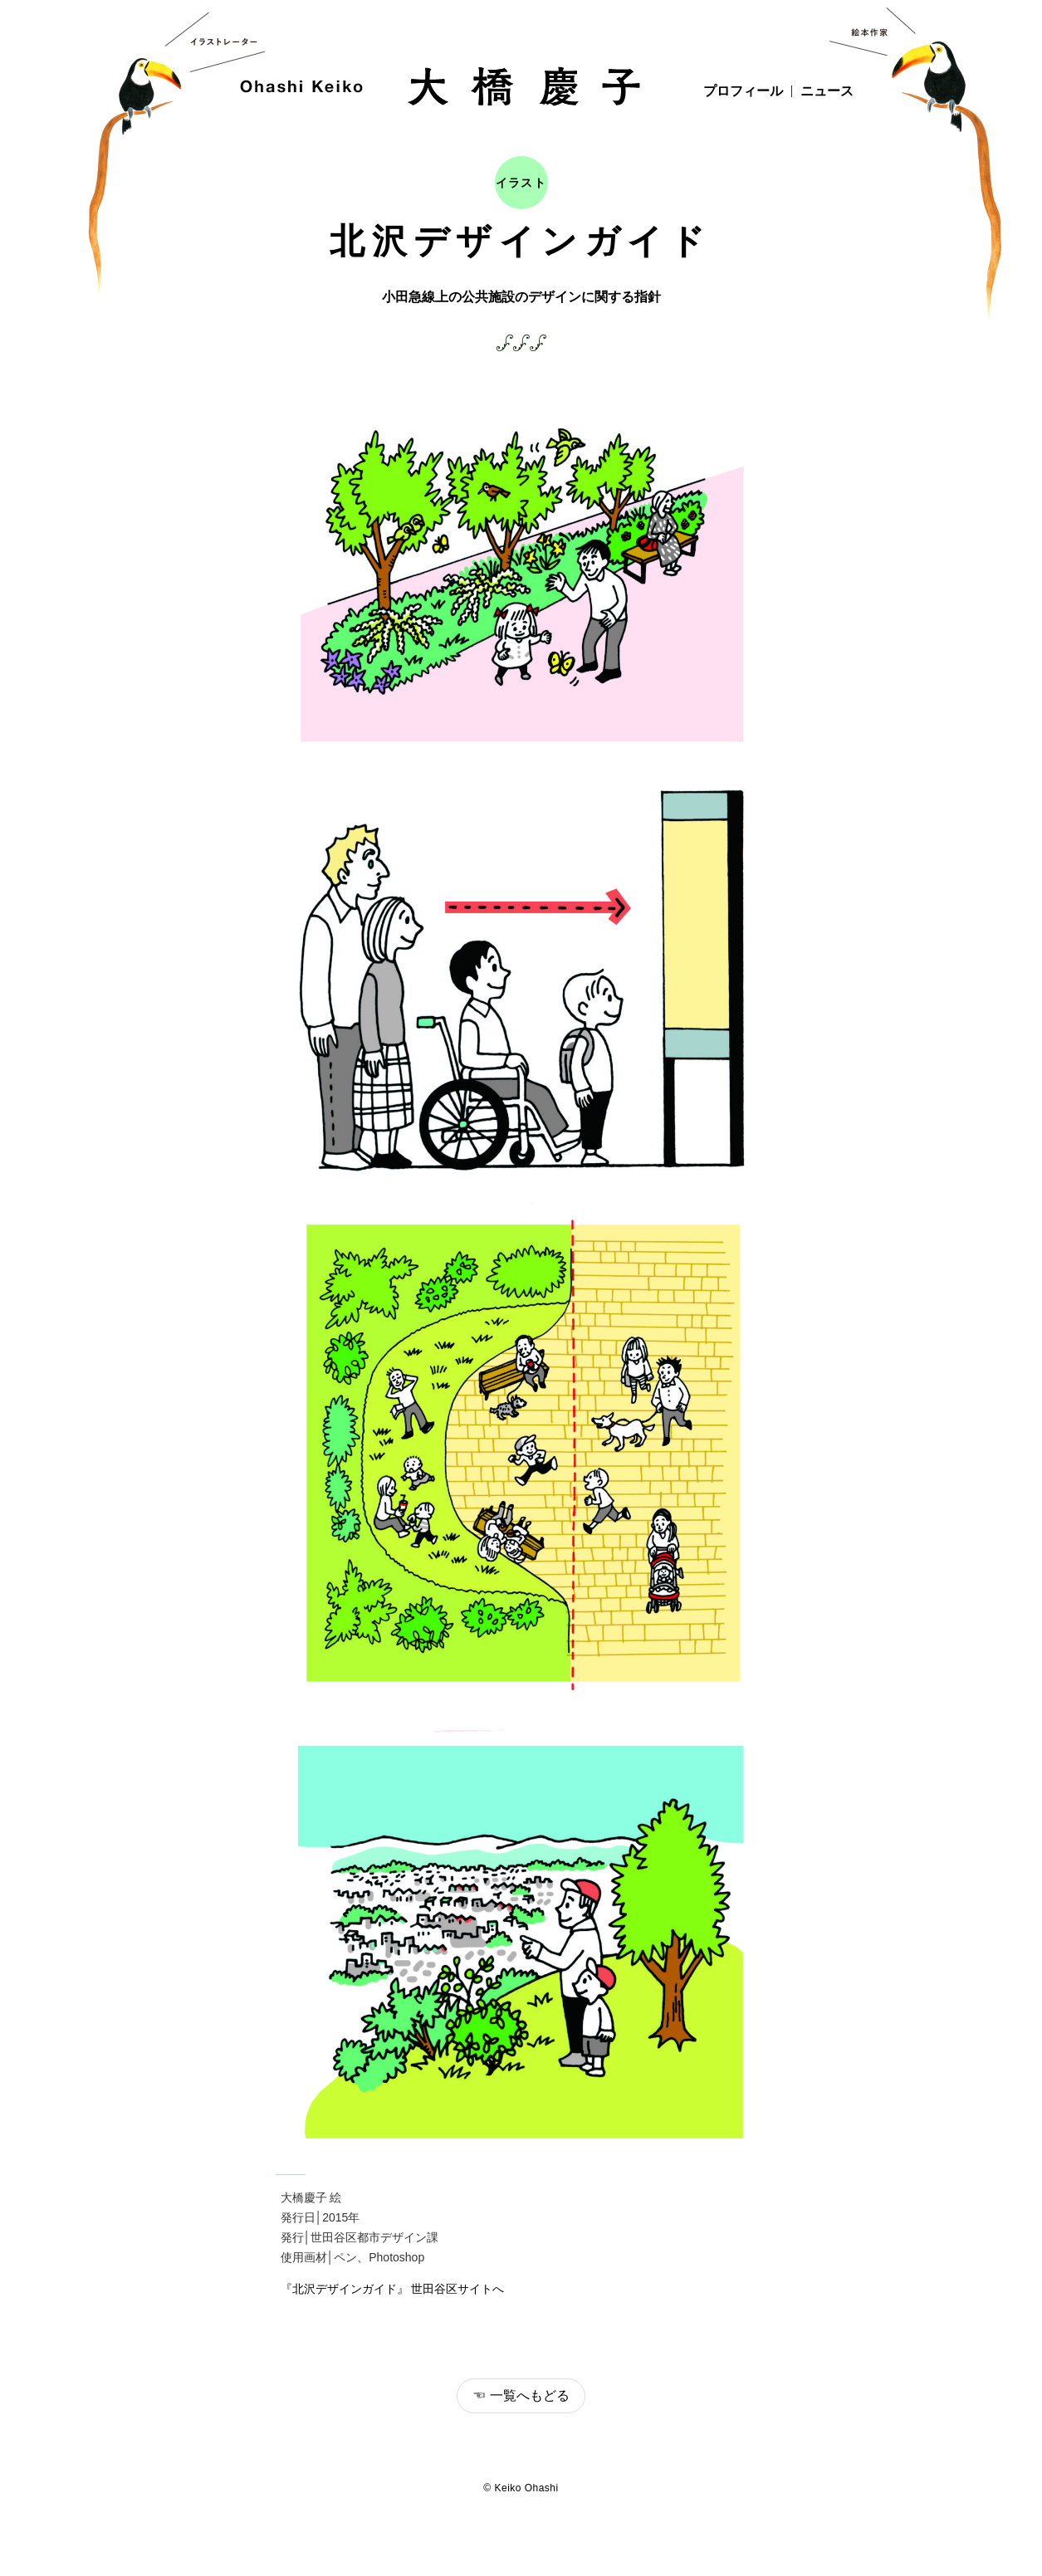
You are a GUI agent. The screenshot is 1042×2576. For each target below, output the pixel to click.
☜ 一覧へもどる (520, 2395)
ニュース (827, 91)
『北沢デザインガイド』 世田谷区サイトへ (393, 2288)
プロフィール (743, 91)
